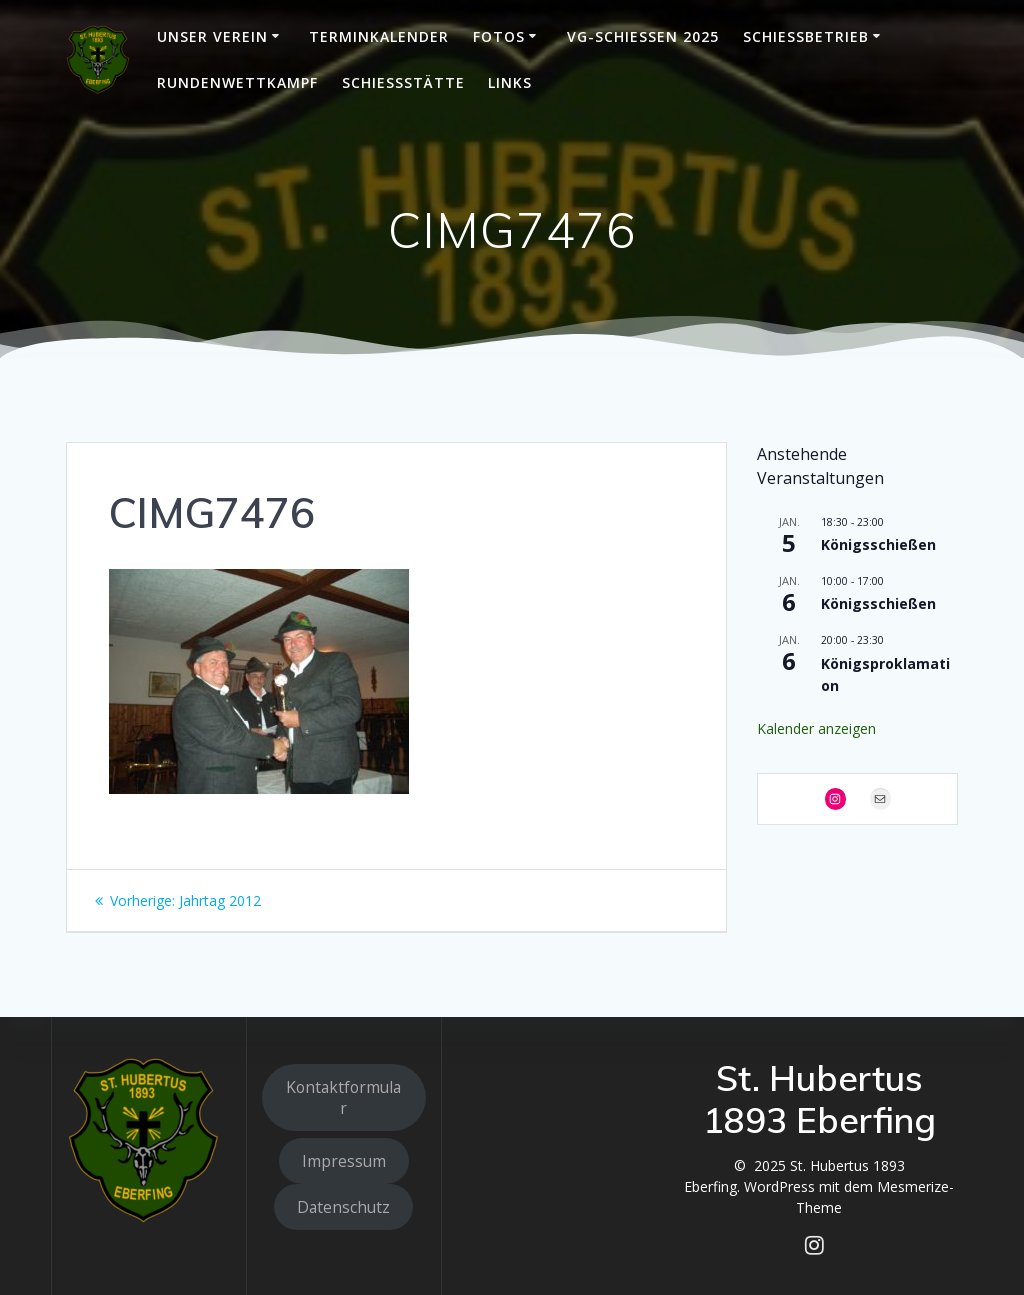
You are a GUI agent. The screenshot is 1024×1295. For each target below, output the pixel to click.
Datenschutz (343, 1207)
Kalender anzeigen (816, 728)
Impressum (344, 1161)
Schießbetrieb (806, 36)
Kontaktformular (343, 1097)
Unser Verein (212, 36)
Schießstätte (403, 82)
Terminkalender (379, 36)
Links (510, 82)
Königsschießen (878, 544)
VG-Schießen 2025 (643, 36)
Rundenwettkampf (237, 82)
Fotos (499, 36)
